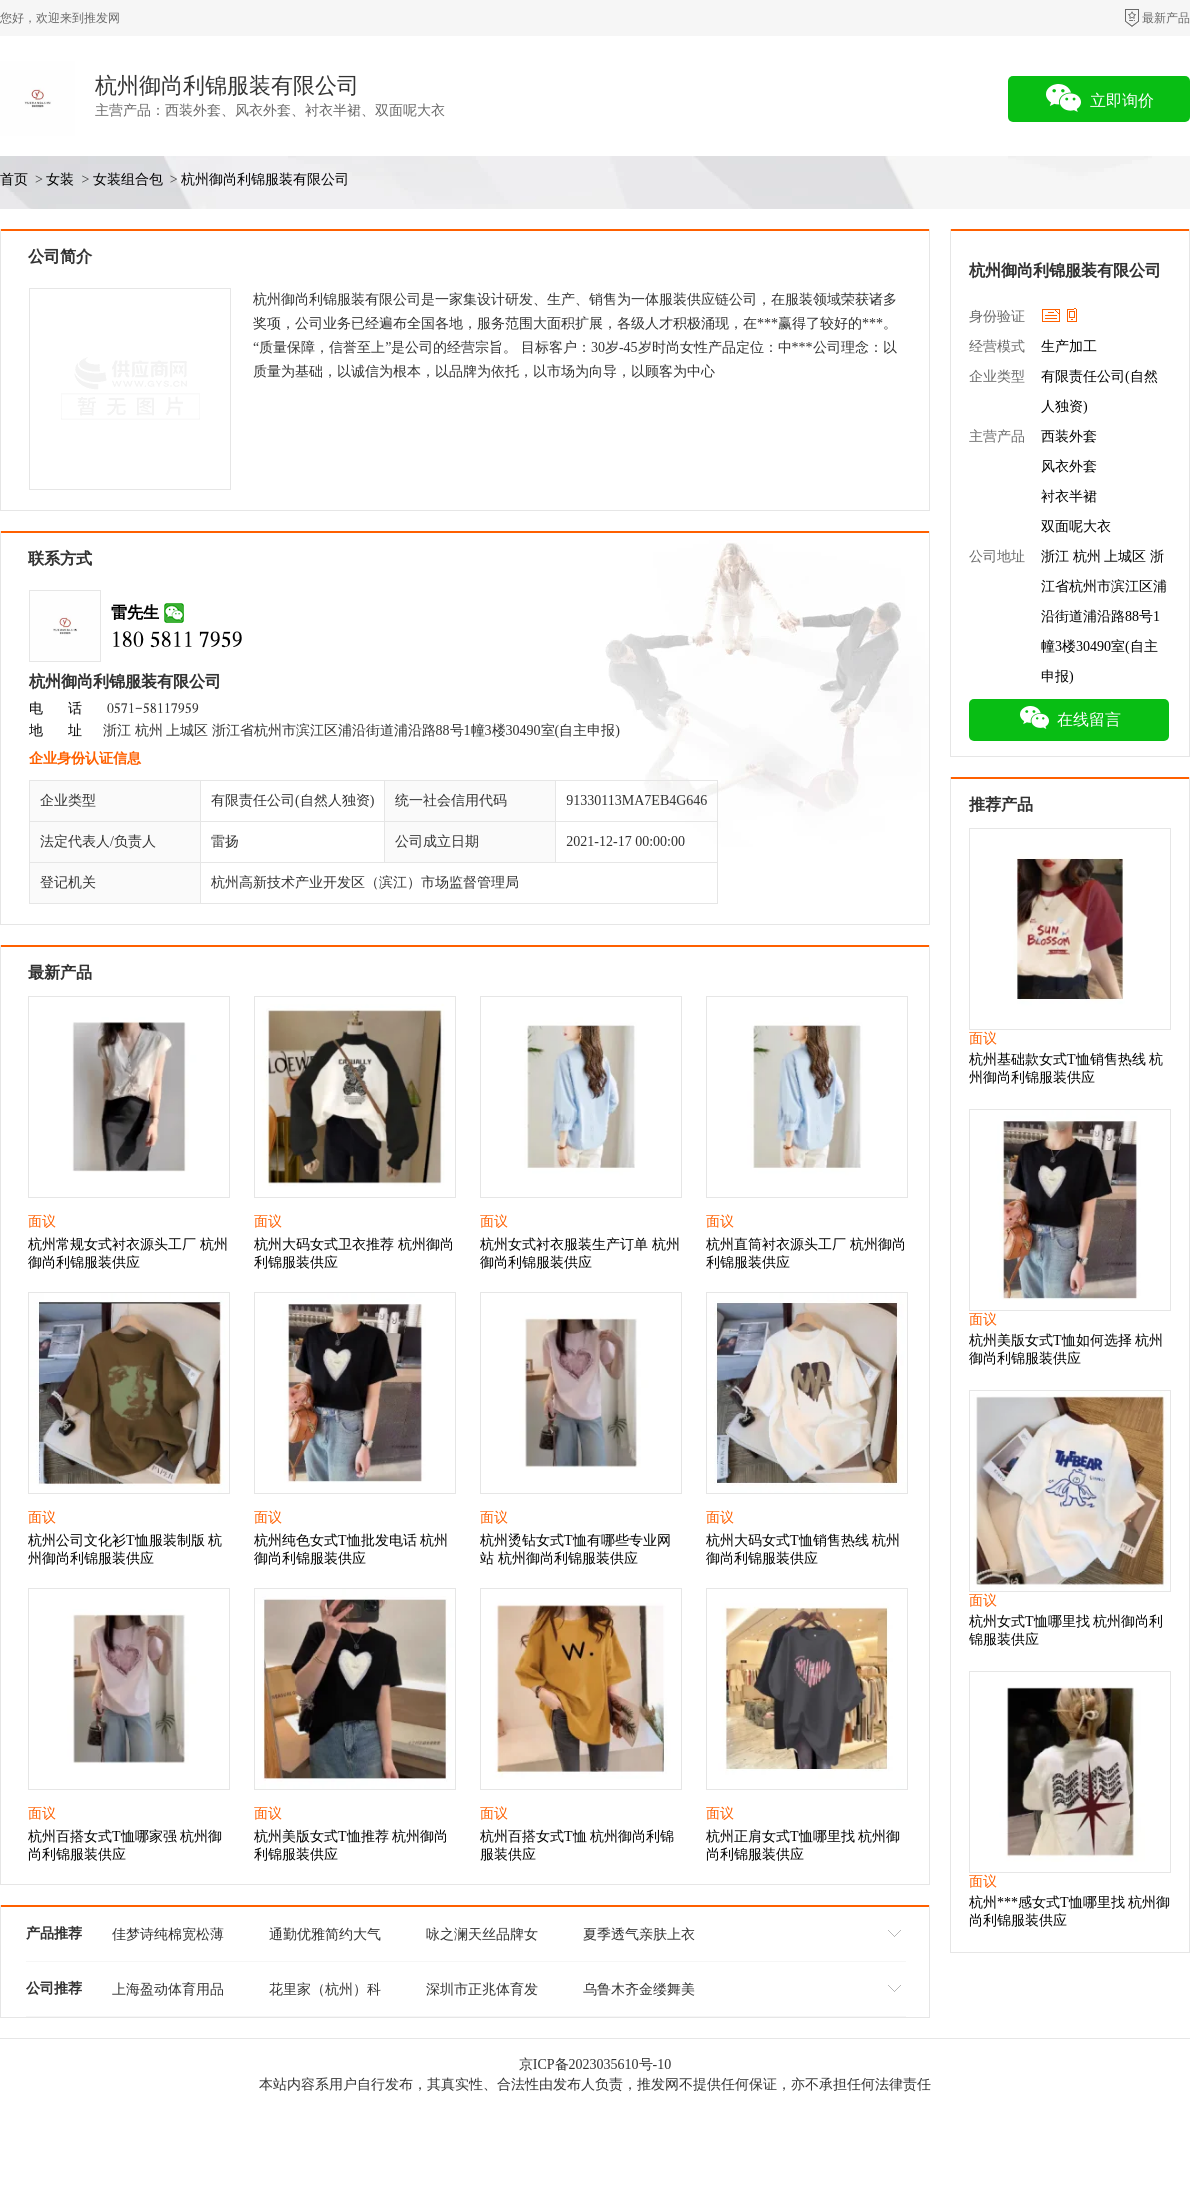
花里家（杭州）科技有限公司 (325, 1993)
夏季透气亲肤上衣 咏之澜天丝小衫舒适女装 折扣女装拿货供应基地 (639, 1938)
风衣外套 (1069, 466)
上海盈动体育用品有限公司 (168, 1993)
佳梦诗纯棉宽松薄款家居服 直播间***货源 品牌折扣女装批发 (168, 1938)
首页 (14, 179)
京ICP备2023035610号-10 (595, 2064)
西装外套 (1069, 436)
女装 (60, 179)
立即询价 (1099, 98)
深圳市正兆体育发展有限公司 (482, 1993)
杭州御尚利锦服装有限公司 (227, 85)
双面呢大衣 (1076, 526)
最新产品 (1166, 18)
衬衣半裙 (1069, 496)
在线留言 (1069, 717)
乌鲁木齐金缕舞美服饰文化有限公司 (639, 1993)
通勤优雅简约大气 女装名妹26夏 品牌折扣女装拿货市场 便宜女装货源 (325, 1938)
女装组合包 (128, 179)
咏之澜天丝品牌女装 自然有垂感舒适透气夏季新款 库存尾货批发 (482, 1938)
